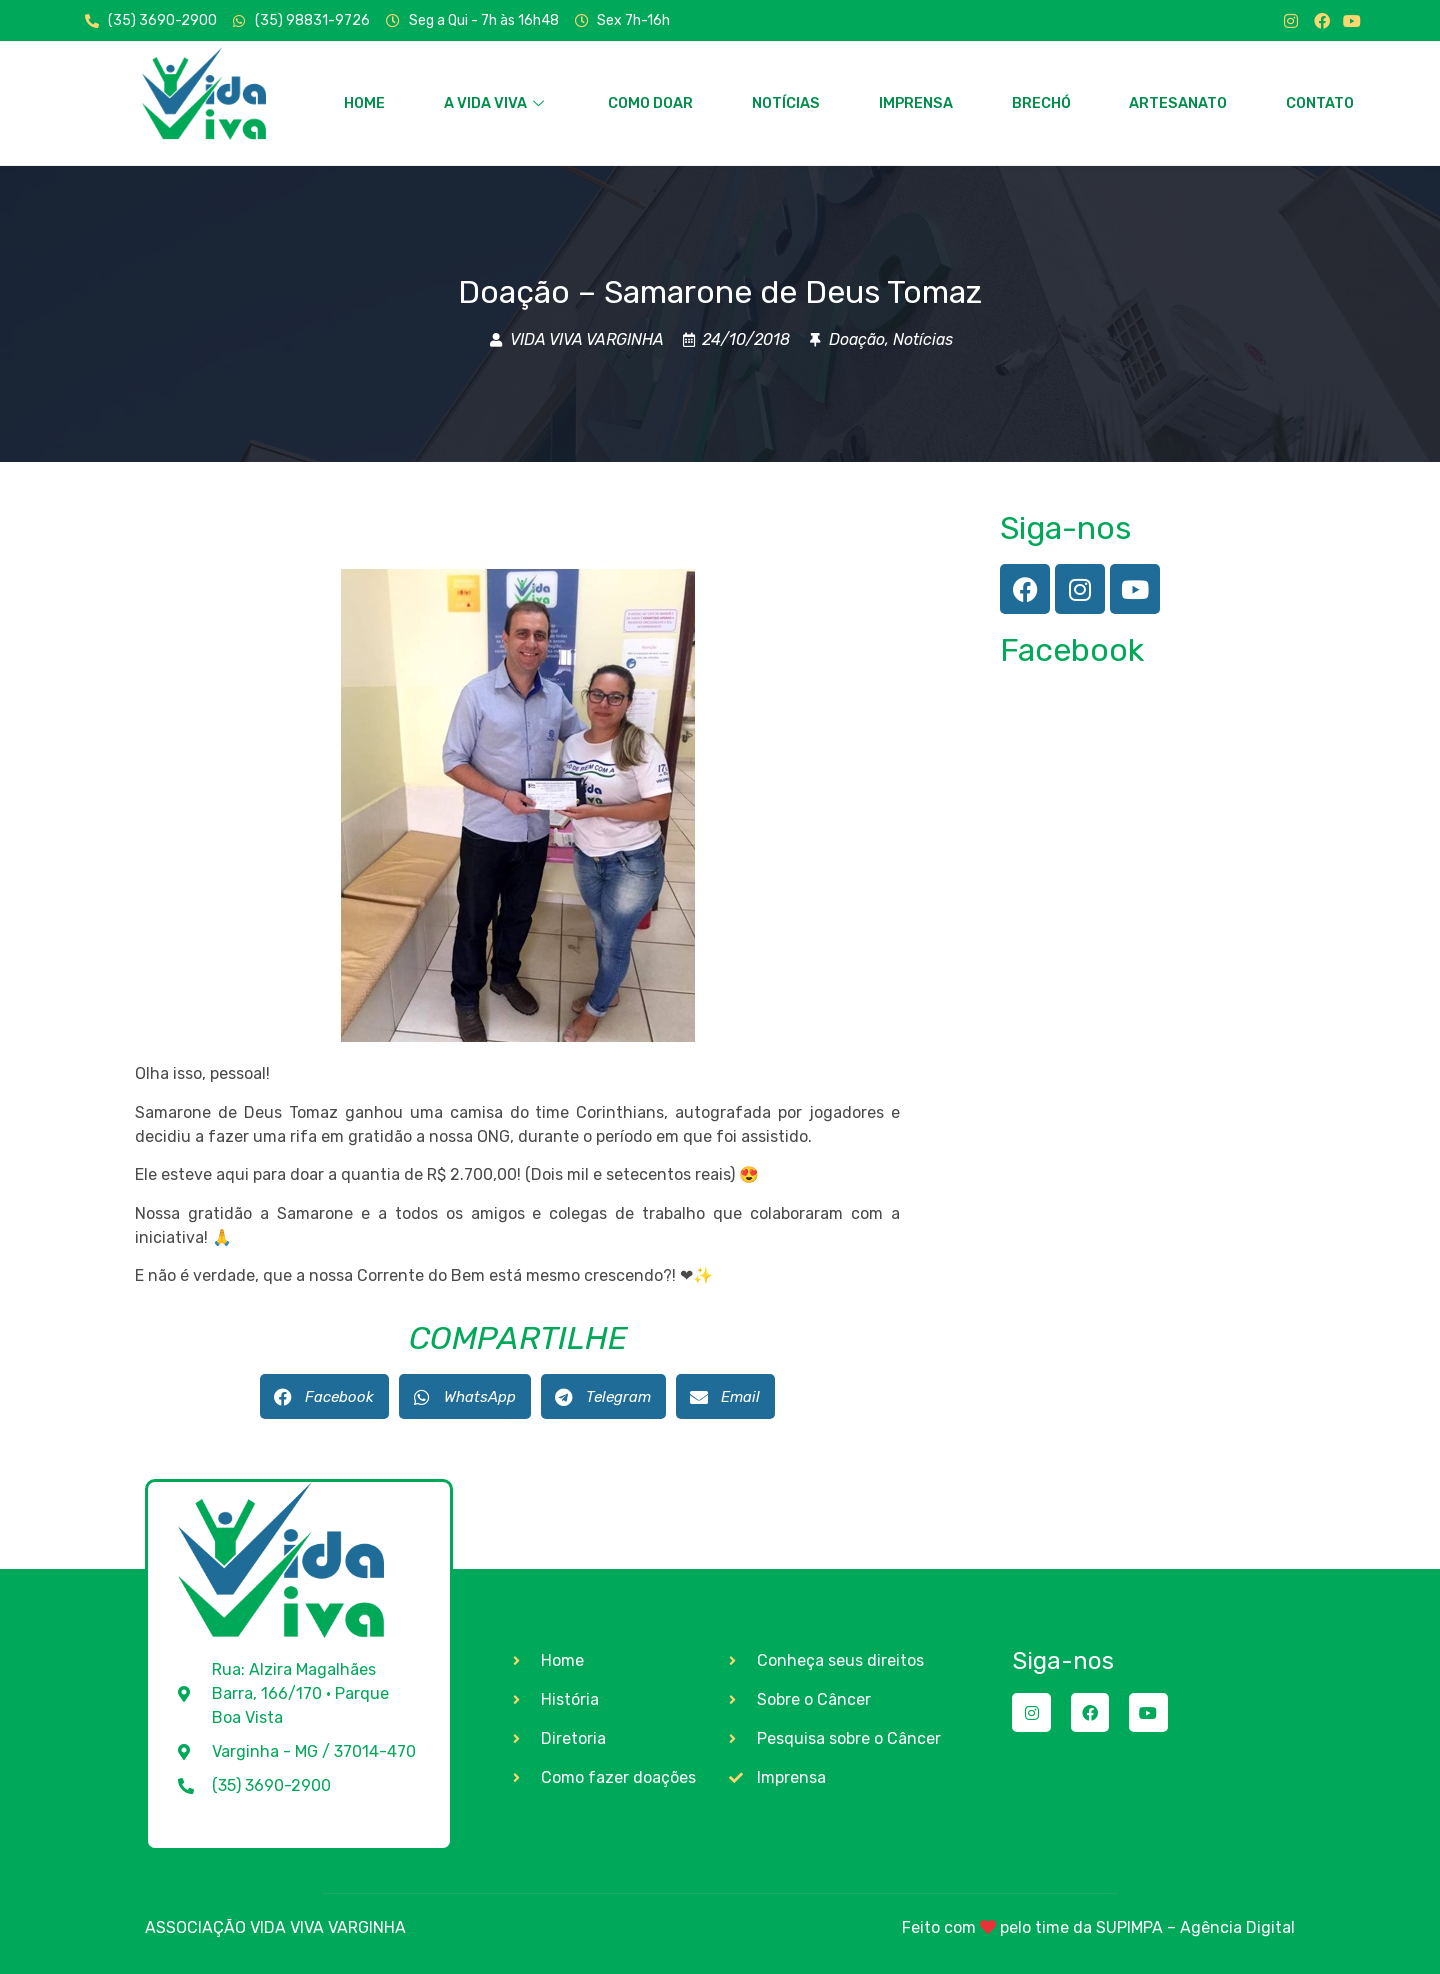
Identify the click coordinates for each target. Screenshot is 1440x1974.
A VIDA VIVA (493, 103)
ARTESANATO (1178, 103)
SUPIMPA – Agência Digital (1195, 1927)
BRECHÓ (1040, 103)
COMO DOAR (651, 103)
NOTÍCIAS (786, 103)
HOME (364, 103)
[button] (324, 1396)
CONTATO (1320, 103)
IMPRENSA (915, 103)
